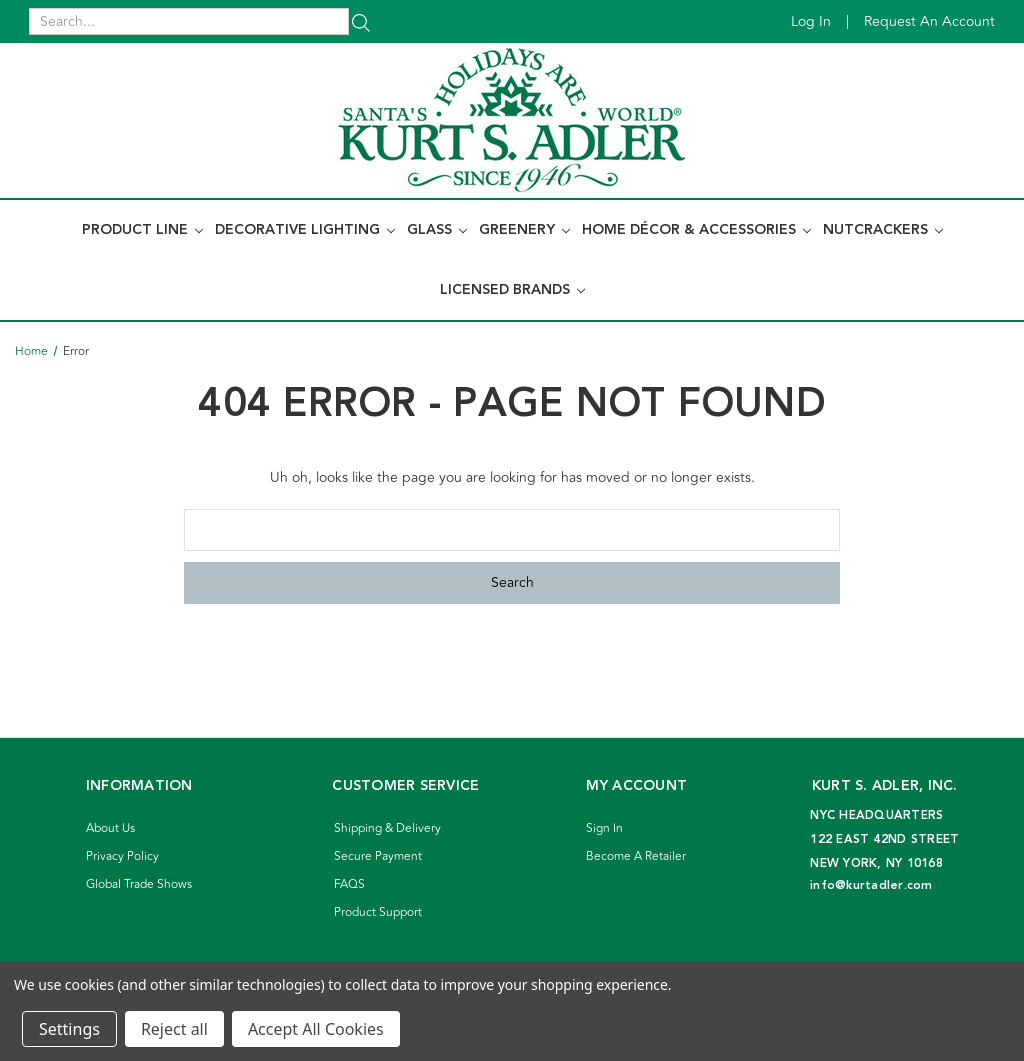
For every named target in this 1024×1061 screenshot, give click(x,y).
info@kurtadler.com (871, 885)
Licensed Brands (512, 290)
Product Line (142, 230)
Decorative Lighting (305, 230)
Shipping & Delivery (387, 828)
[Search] (361, 21)
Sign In (604, 828)
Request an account (929, 21)
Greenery (524, 230)
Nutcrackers (883, 230)
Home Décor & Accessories (696, 230)
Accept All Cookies (316, 1029)
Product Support (378, 912)
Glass (437, 230)
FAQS (349, 884)
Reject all (174, 1029)
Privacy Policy (122, 856)
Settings (69, 1029)
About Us (110, 828)
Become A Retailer (636, 856)
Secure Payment (378, 856)
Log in (811, 21)
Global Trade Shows (139, 884)
